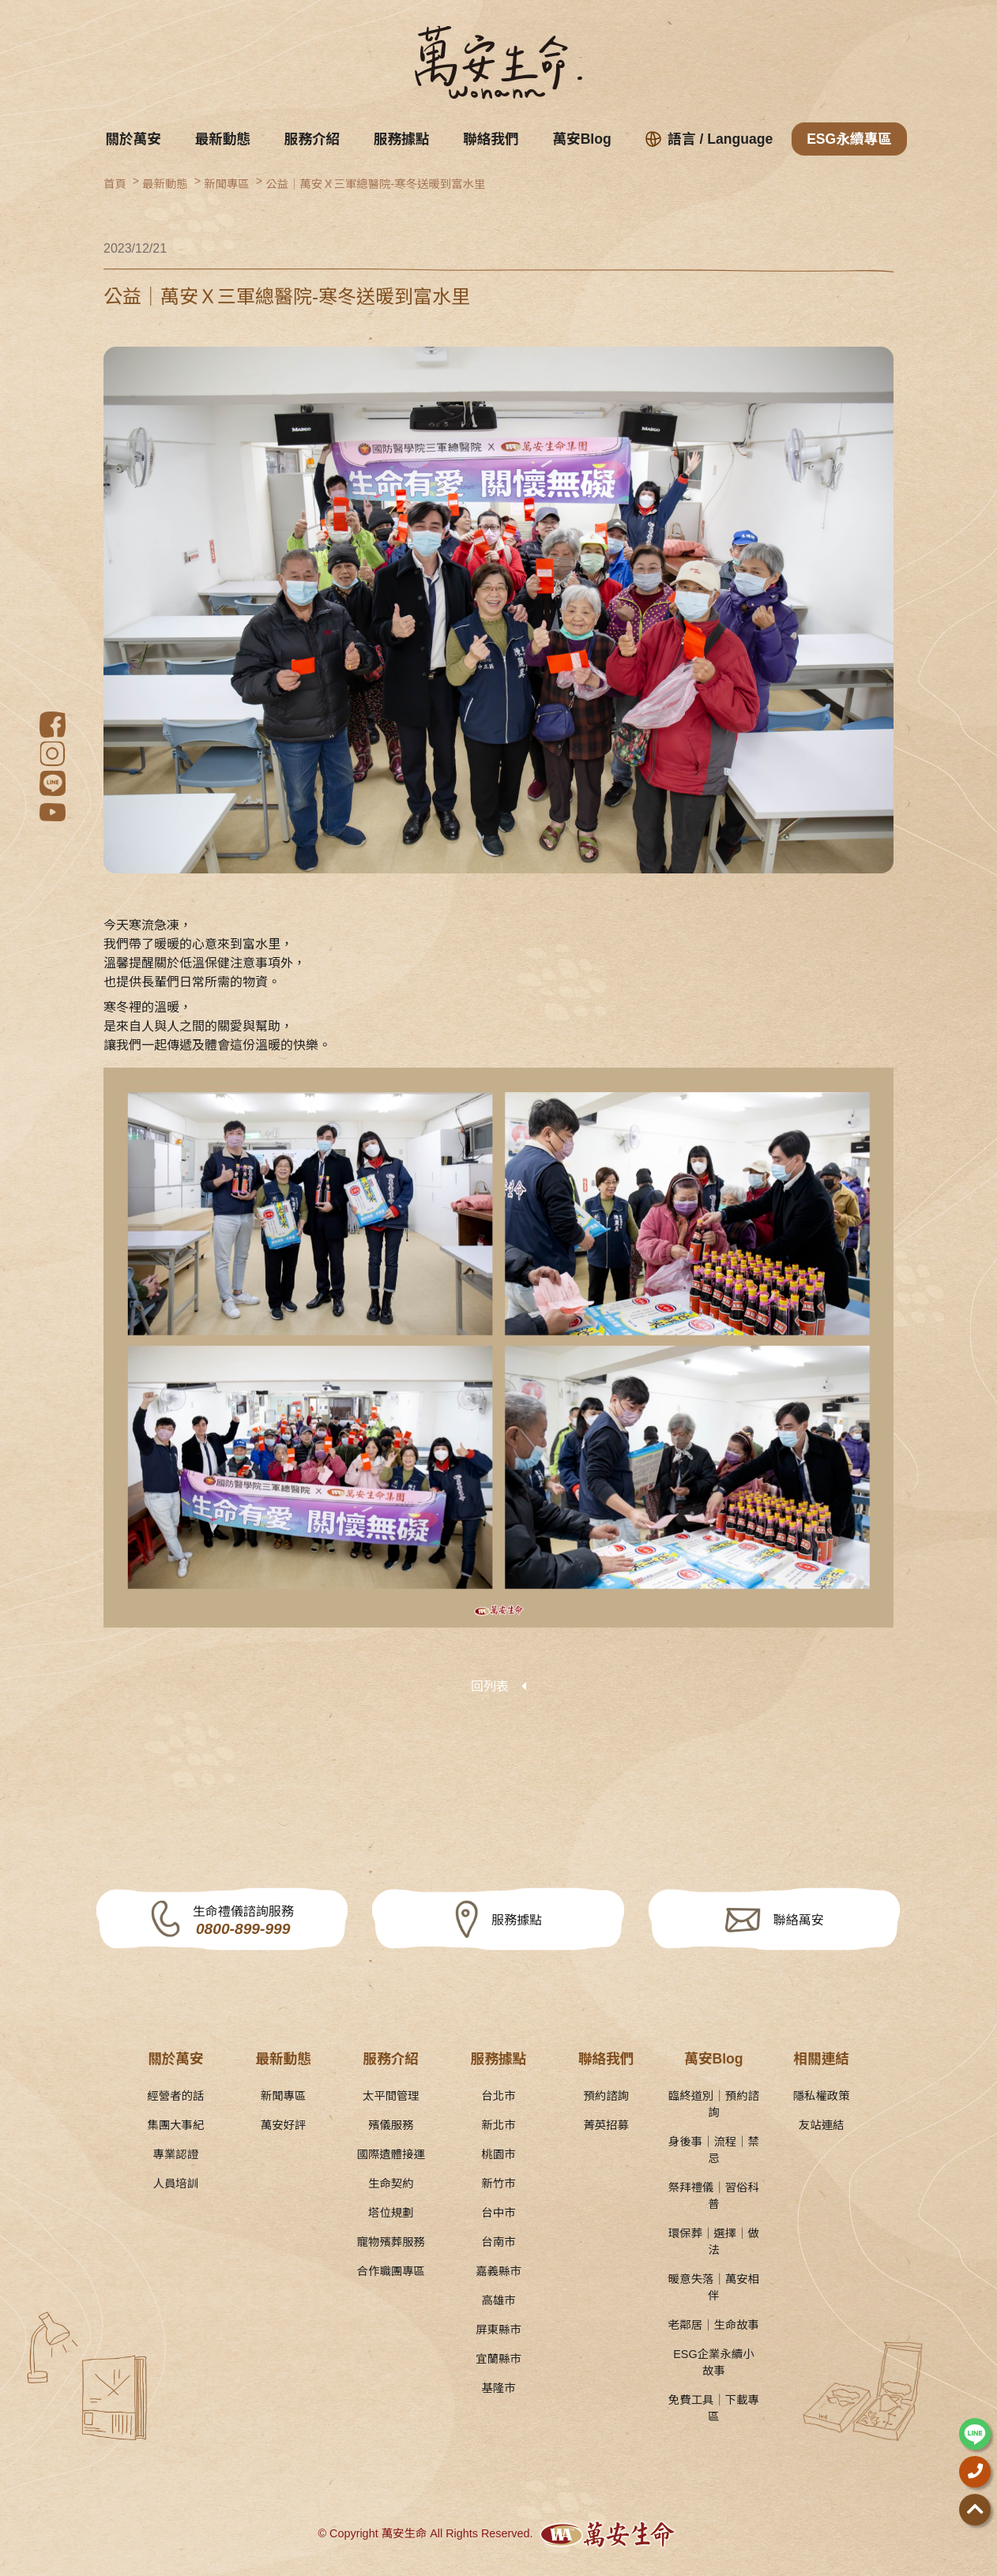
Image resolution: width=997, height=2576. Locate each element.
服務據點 (401, 139)
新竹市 (498, 2183)
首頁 (114, 184)
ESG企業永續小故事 (713, 2362)
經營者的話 (175, 2096)
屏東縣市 (498, 2329)
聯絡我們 (490, 139)
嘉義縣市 (498, 2271)
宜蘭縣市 (498, 2359)
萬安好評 (284, 2125)
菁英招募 (606, 2125)
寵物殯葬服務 (391, 2242)
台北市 (498, 2096)
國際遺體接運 (391, 2154)
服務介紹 (312, 139)
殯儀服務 (391, 2125)
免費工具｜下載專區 (713, 2408)
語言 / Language (709, 139)
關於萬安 (132, 139)
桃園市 (498, 2154)
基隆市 (498, 2388)
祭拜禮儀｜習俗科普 (713, 2195)
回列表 (490, 1686)
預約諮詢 (606, 2096)
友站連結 (822, 2125)
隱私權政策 (821, 2096)
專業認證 (176, 2154)
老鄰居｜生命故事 (713, 2325)
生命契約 (391, 2183)
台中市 (498, 2212)
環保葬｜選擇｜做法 (713, 2241)
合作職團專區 (391, 2271)
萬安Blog (581, 139)
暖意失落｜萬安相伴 (713, 2287)
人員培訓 (176, 2183)
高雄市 (498, 2300)
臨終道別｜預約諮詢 (713, 2104)
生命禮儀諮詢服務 (243, 1922)
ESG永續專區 (849, 139)
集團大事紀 (175, 2125)
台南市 (498, 2242)
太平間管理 (391, 2096)
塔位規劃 (391, 2212)
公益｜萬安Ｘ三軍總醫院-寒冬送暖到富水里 (375, 184)
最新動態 (222, 139)
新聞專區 (227, 184)
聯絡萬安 (798, 1920)
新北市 (498, 2125)
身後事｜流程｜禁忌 (713, 2150)
